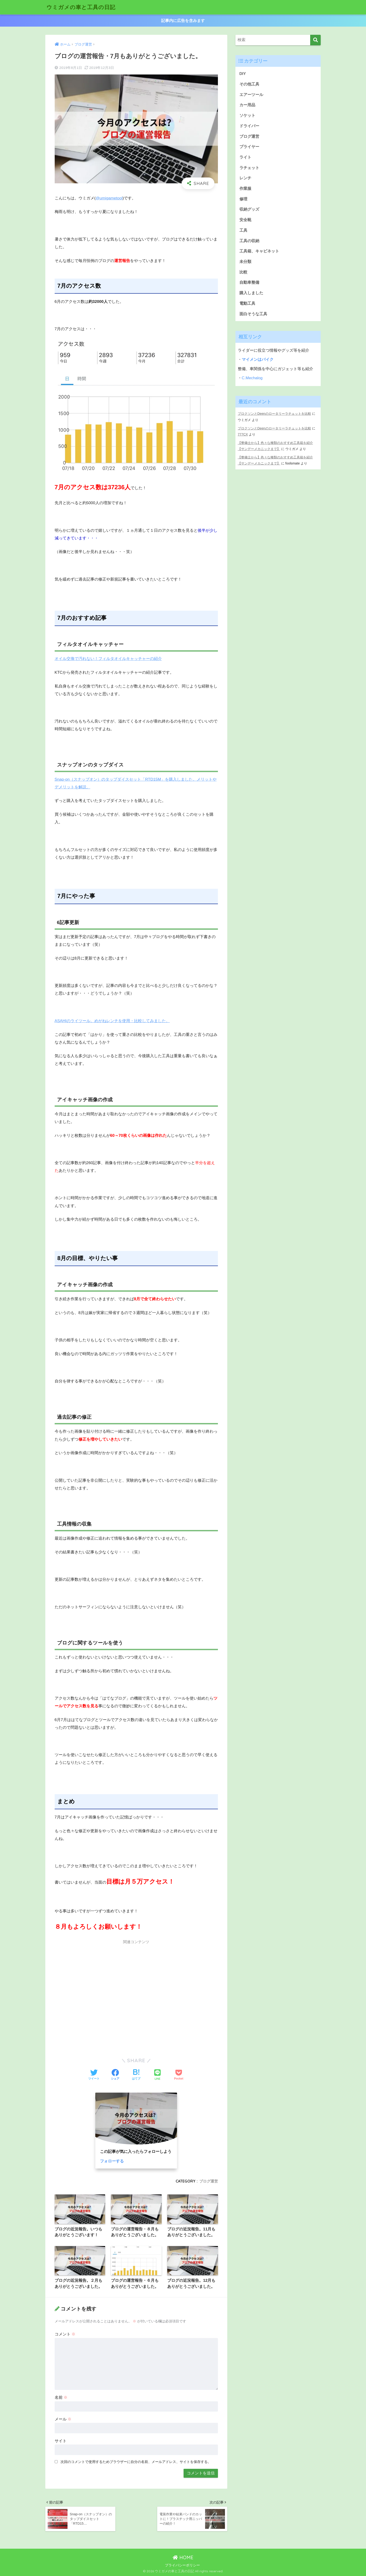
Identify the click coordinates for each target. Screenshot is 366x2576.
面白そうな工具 (253, 314)
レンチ (245, 178)
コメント (65, 2334)
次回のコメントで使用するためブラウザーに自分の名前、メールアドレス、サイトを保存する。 (135, 2462)
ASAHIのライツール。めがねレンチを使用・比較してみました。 (112, 1021)
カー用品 (247, 105)
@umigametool (109, 198)
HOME (183, 2557)
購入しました (251, 293)
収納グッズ (249, 209)
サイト (61, 2441)
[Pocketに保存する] (178, 2075)
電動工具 (247, 303)
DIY (242, 73)
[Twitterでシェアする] (93, 2075)
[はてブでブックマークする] (136, 2075)
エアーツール (251, 94)
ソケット (247, 115)
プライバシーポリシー (182, 2565)
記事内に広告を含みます (183, 20)
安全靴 (245, 220)
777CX (243, 434)
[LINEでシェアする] (157, 2075)
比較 (243, 272)
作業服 (245, 188)
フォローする (112, 2161)
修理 (243, 199)
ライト (245, 157)
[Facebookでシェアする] (115, 2075)
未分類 (245, 261)
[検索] (315, 40)
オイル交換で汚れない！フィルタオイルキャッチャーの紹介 (108, 658)
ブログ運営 (208, 2181)
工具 (243, 230)
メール (63, 2419)
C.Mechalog (252, 378)
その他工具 (249, 84)
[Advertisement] (136, 1996)
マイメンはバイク (258, 359)
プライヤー (249, 147)
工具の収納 (249, 241)
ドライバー (249, 126)
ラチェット (249, 168)
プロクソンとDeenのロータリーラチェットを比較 (274, 413)
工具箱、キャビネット (259, 251)
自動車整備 (249, 282)
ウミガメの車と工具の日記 (80, 7)
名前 (61, 2397)
